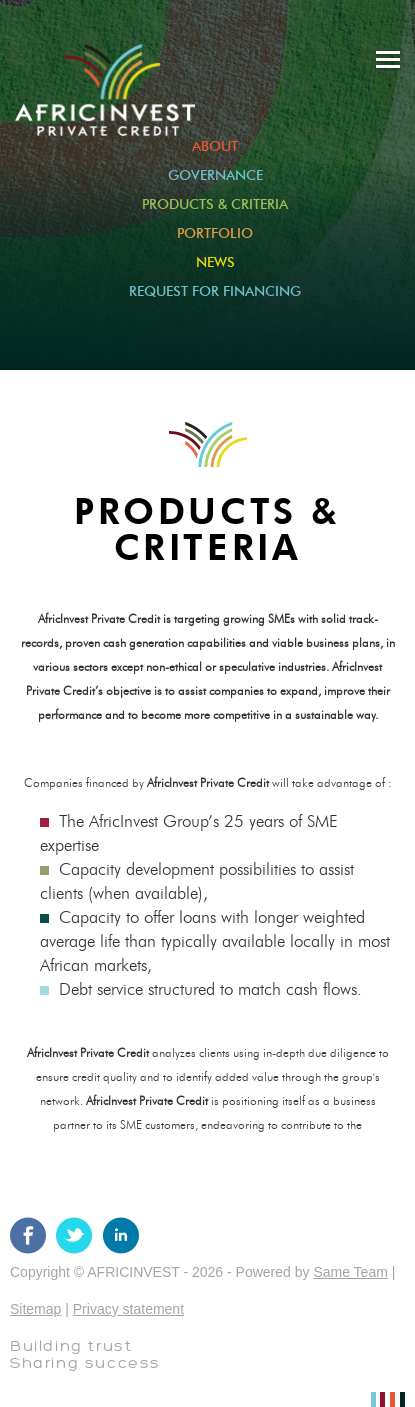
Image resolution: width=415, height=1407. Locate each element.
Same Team (350, 1272)
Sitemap (35, 1309)
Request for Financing (215, 292)
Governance (215, 176)
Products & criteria (215, 205)
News (215, 263)
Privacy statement (128, 1309)
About (215, 147)
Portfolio (215, 234)
